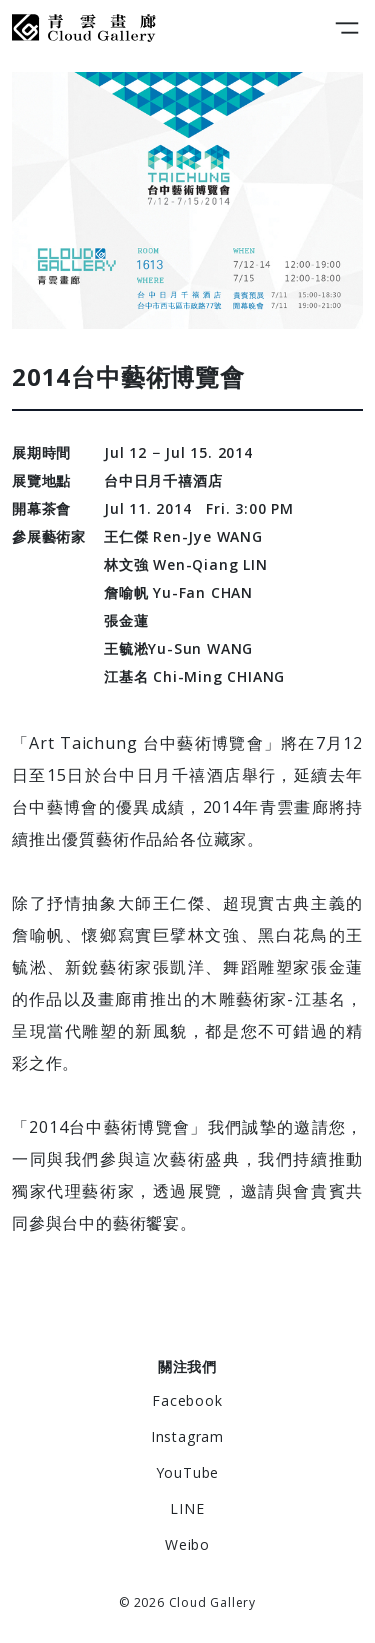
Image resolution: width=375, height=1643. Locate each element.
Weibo (187, 1544)
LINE (187, 1508)
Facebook (187, 1400)
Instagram (187, 1436)
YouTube (188, 1472)
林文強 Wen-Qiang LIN (186, 564)
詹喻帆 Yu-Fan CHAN (178, 592)
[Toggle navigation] (347, 28)
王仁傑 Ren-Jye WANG (183, 536)
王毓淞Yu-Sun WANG (178, 648)
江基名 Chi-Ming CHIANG (194, 676)
